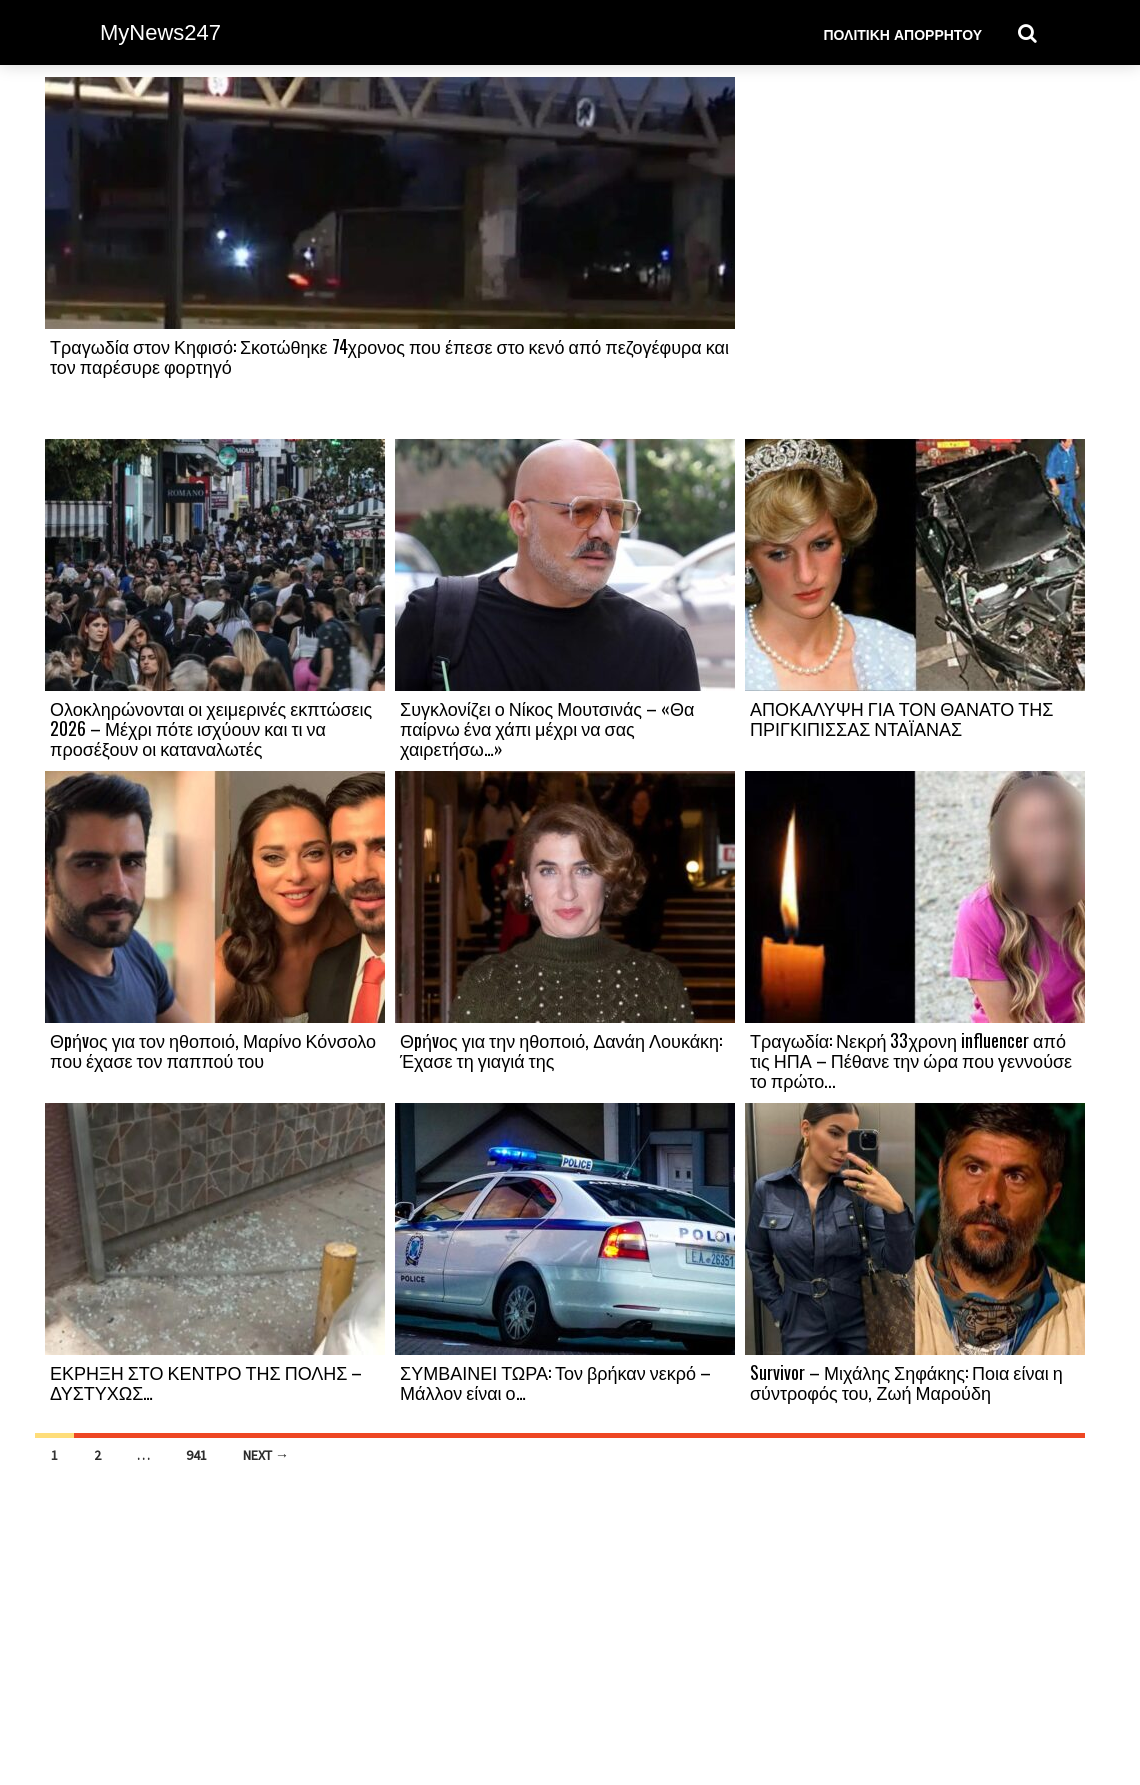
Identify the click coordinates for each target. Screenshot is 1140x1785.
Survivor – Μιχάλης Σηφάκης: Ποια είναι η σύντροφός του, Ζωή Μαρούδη (906, 1382)
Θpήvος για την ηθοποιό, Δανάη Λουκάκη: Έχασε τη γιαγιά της (561, 1050)
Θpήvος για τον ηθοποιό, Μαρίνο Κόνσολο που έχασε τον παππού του (213, 1050)
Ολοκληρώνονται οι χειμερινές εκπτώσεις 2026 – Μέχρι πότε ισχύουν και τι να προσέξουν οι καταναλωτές (211, 728)
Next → (266, 1455)
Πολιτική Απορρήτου (902, 33)
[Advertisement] (915, 257)
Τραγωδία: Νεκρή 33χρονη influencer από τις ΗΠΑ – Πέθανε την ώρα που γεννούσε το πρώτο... (911, 1060)
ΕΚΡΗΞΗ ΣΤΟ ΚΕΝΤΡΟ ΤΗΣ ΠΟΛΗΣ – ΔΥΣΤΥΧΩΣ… (206, 1382)
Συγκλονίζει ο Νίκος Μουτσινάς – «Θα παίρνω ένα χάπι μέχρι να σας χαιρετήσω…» (547, 728)
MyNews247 (160, 32)
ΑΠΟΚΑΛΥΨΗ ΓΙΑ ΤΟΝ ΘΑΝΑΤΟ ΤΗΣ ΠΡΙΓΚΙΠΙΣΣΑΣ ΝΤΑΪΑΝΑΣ (901, 718)
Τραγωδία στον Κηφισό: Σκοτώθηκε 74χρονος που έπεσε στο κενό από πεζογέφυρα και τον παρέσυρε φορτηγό (389, 356)
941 (196, 1455)
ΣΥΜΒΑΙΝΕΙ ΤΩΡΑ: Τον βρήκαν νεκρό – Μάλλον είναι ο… (555, 1382)
